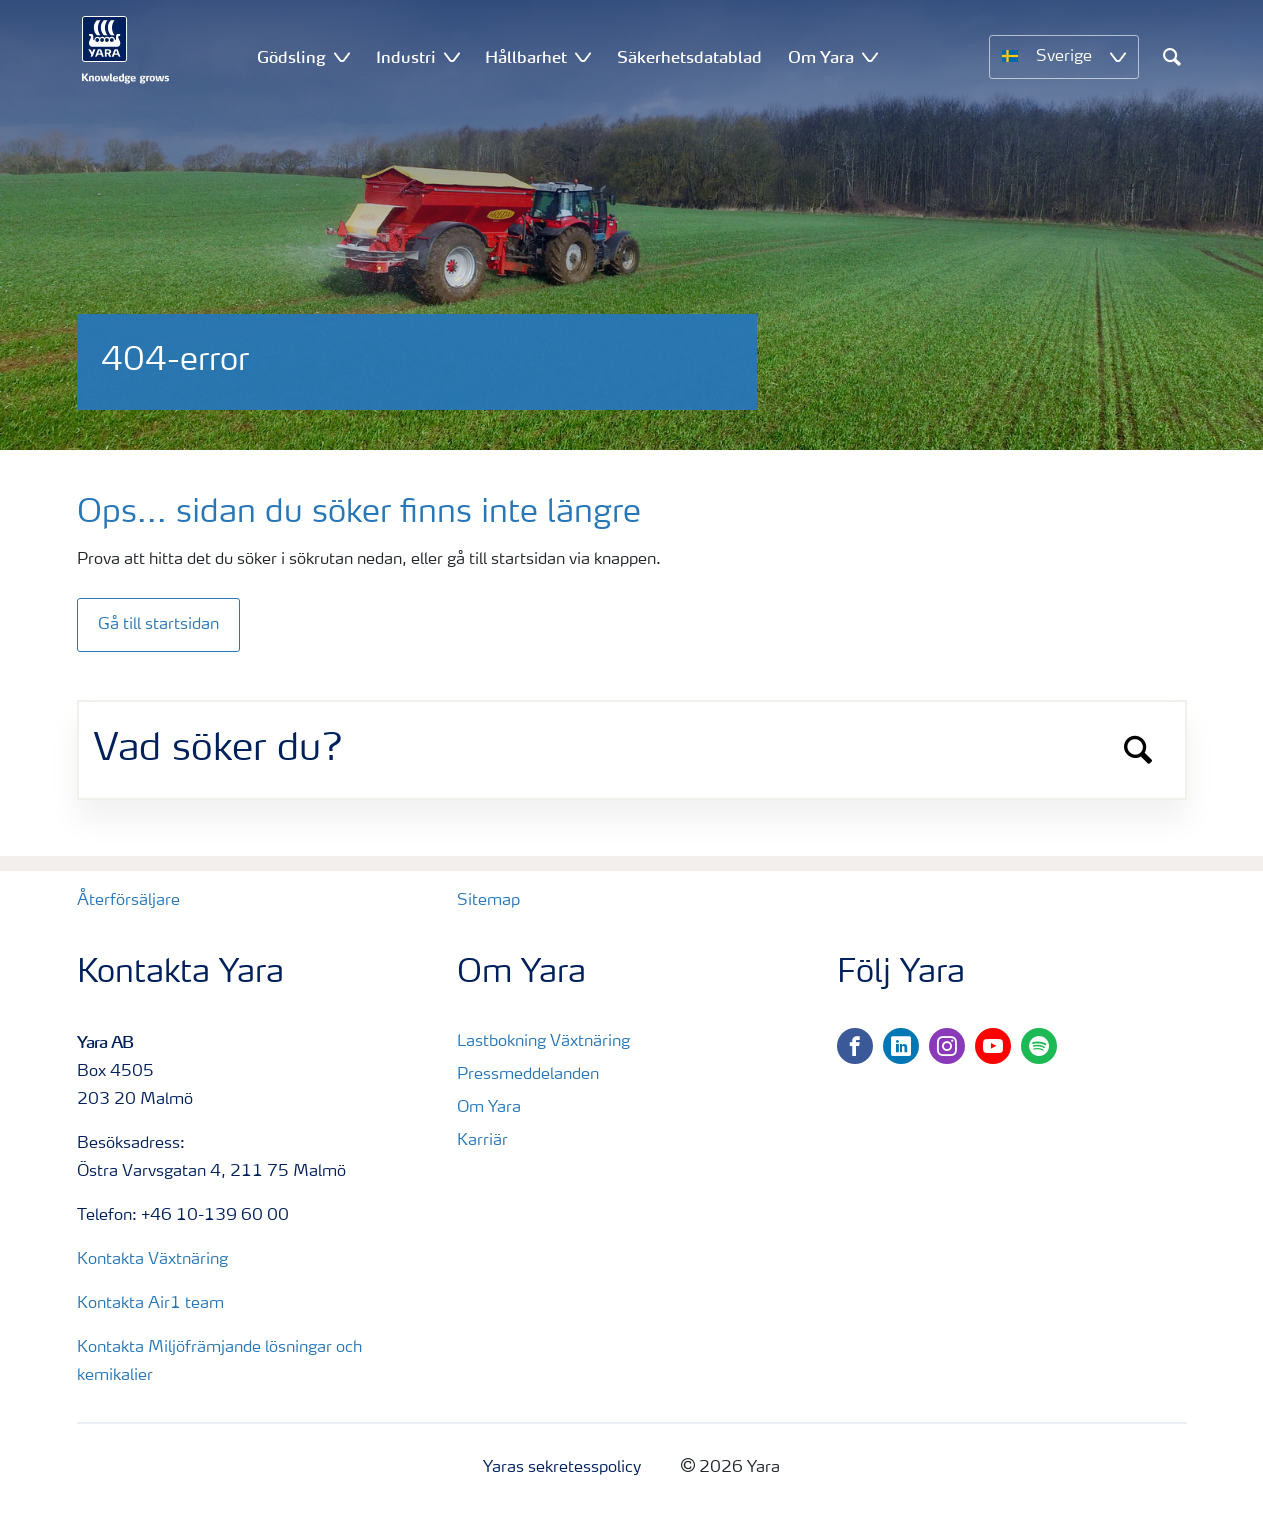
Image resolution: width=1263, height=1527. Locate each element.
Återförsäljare (128, 901)
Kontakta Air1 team (150, 1304)
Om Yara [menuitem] (821, 57)
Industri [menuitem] (406, 57)
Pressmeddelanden (528, 1075)
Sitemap (488, 901)
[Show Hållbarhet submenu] (583, 56)
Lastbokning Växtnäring (543, 1042)
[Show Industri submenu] (452, 56)
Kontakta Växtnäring (152, 1260)
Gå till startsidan (158, 625)
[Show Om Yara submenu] (870, 56)
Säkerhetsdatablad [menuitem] (689, 57)
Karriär (482, 1141)
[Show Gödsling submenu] (342, 56)
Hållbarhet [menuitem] (526, 57)
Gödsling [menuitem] (291, 57)
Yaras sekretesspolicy (562, 1468)
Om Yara (489, 1108)
